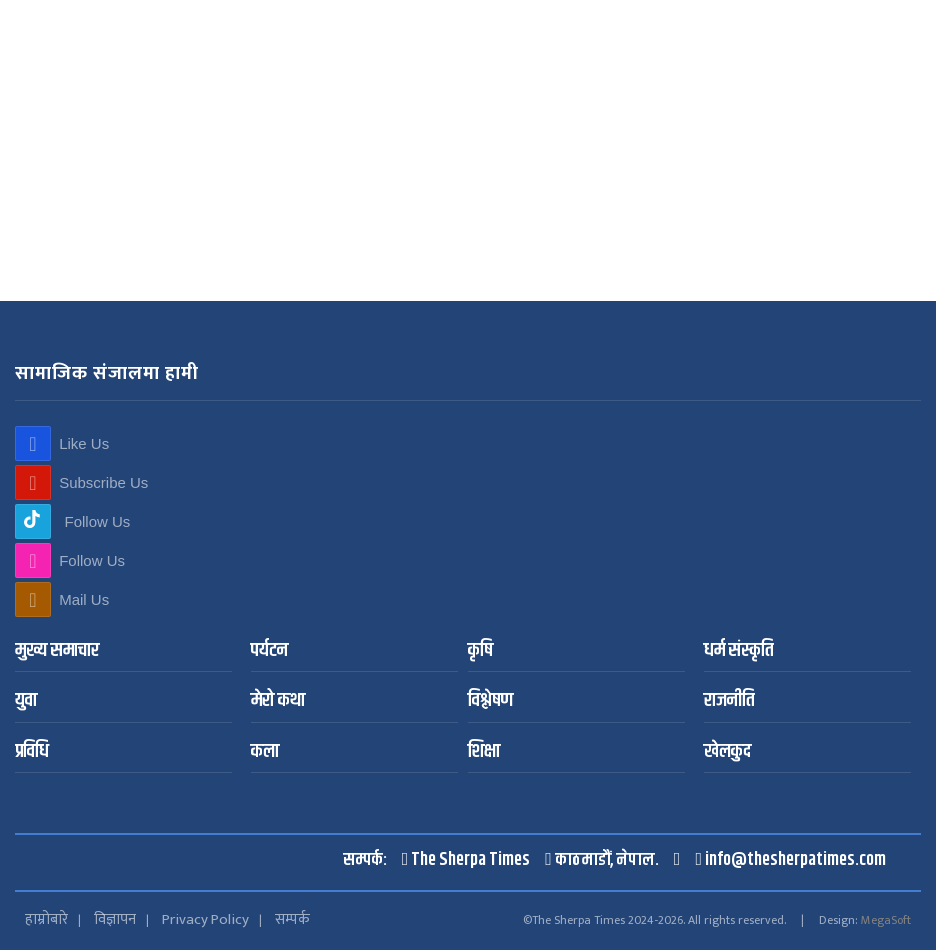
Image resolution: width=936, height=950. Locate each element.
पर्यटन (269, 651)
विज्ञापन (115, 919)
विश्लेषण (490, 701)
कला (265, 752)
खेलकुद (727, 752)
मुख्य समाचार (57, 651)
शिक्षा (484, 752)
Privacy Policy (205, 919)
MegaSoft (886, 920)
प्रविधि (32, 752)
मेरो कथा (278, 701)
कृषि (480, 651)
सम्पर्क (292, 919)
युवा (26, 701)
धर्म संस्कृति (738, 651)
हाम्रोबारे (46, 919)
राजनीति (729, 701)
